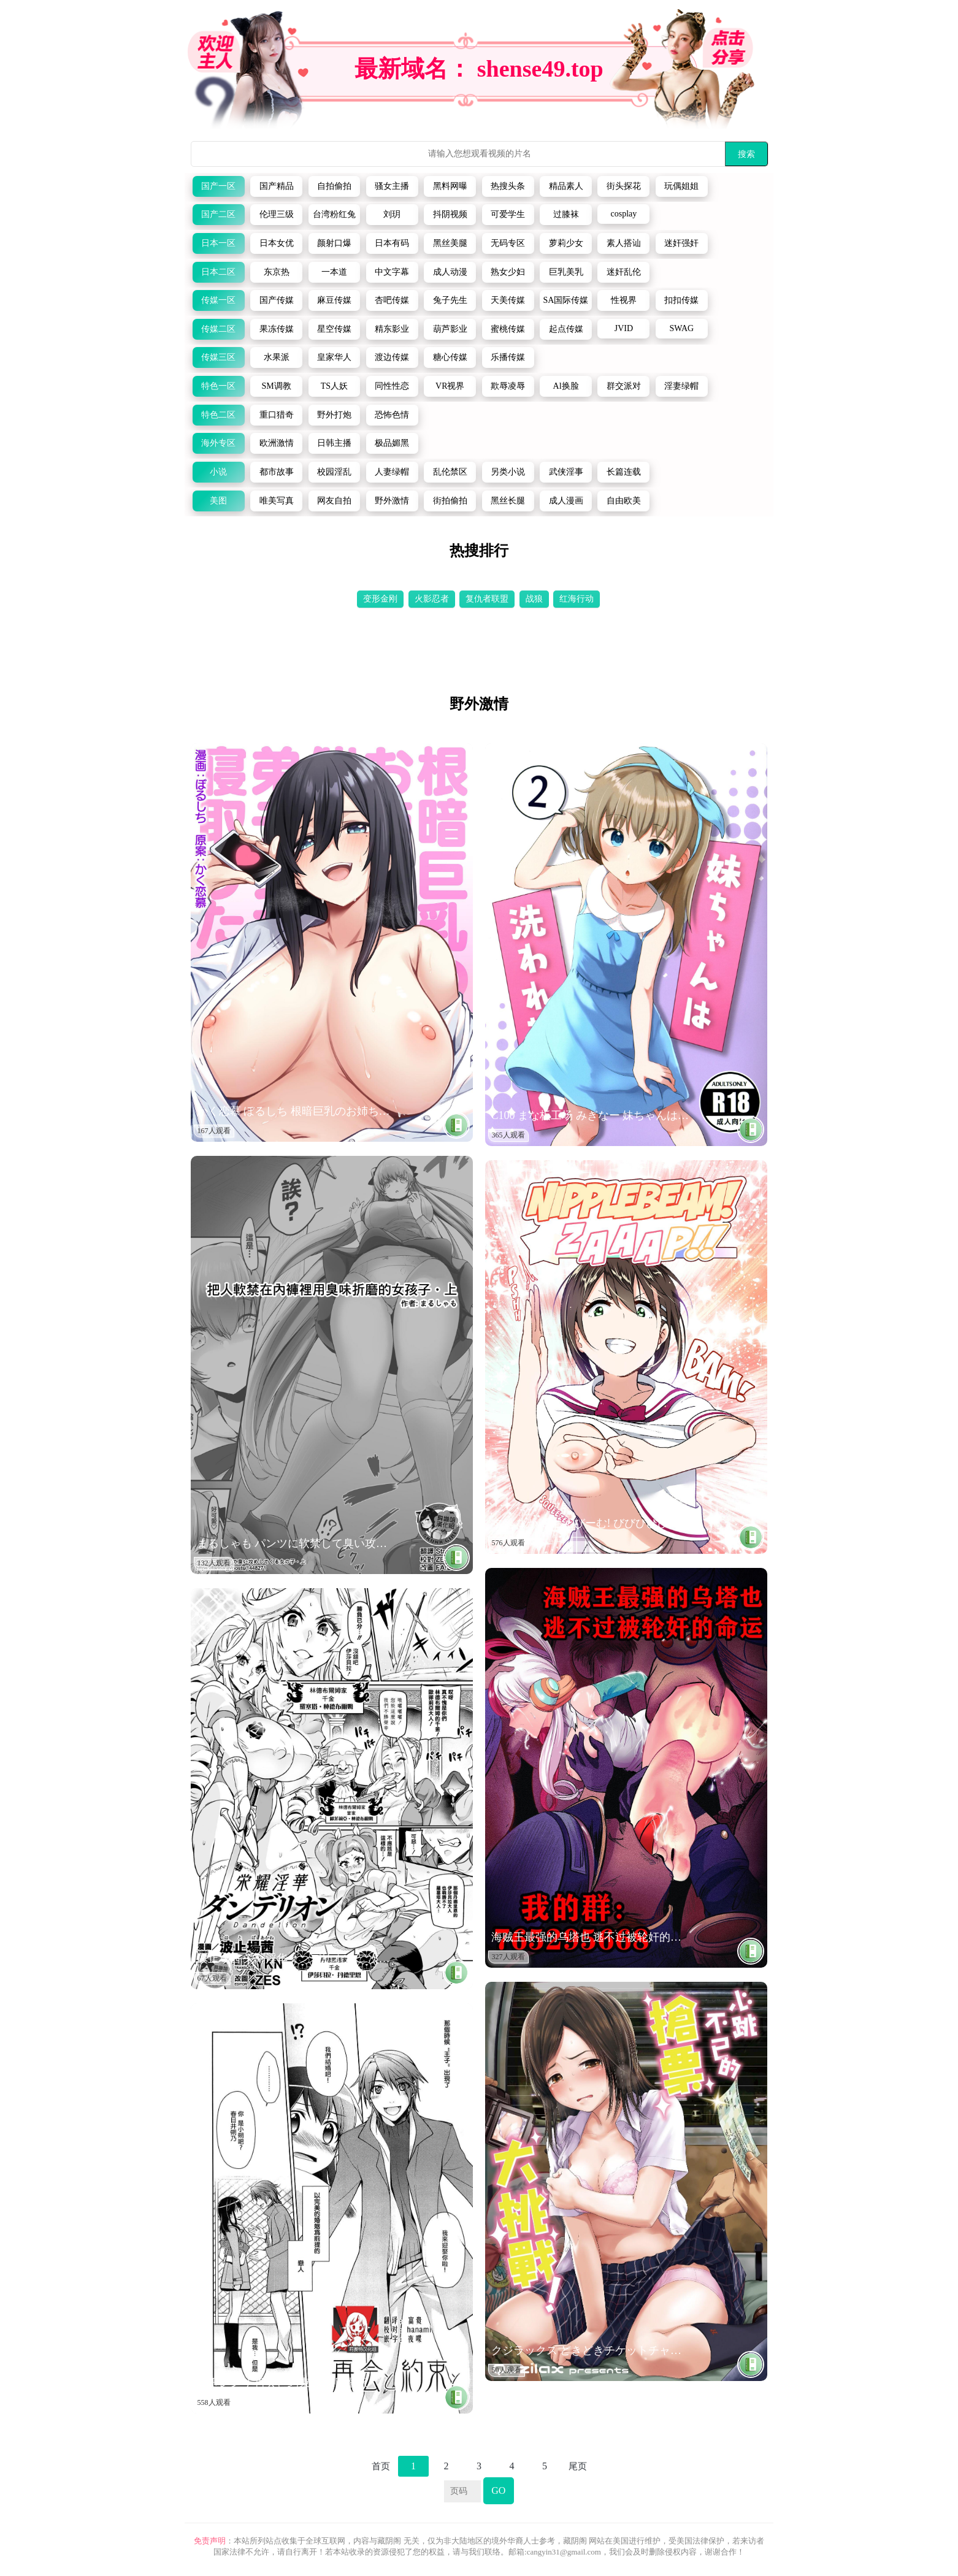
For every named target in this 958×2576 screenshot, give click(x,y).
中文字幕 (392, 272)
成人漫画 (566, 500)
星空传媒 (334, 329)
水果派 (276, 357)
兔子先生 (450, 300)
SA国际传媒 (566, 300)
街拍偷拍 (450, 500)
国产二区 (218, 214)
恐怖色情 (392, 414)
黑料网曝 (450, 186)
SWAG (681, 328)
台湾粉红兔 (334, 214)
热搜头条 (508, 186)
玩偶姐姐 (681, 186)
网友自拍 (334, 500)
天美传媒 (508, 300)
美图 (218, 500)
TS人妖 (334, 386)
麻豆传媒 (334, 300)
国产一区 (218, 186)
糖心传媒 (450, 357)
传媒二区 (218, 329)
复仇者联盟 (487, 598)
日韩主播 (334, 443)
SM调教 (276, 386)
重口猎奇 (276, 414)
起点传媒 (566, 329)
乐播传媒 (508, 357)
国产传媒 (276, 300)
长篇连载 (624, 471)
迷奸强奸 (681, 243)
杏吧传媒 (392, 300)
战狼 (534, 598)
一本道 (334, 272)
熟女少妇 (508, 272)
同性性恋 (392, 386)
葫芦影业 (450, 329)
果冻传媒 (276, 329)
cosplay (624, 213)
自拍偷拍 (334, 186)
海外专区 (218, 443)
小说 (218, 471)
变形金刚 (380, 598)
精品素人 (566, 186)
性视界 (624, 300)
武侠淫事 (566, 471)
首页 (381, 2466)
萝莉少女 (566, 243)
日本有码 (392, 243)
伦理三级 (276, 214)
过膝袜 (566, 214)
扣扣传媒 (681, 300)
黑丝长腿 (508, 500)
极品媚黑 (392, 443)
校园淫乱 (334, 471)
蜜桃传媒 (508, 329)
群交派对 (624, 386)
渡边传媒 (392, 357)
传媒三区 (218, 357)
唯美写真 (276, 500)
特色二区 (218, 414)
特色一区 (218, 386)
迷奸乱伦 (624, 272)
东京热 (276, 272)
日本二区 (218, 272)
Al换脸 (566, 386)
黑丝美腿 (450, 243)
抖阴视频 (450, 214)
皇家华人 (334, 357)
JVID (624, 328)
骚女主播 (392, 186)
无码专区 (508, 243)
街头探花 (624, 186)
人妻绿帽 (392, 471)
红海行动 (576, 598)
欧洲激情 (276, 443)
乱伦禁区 (450, 471)
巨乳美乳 (566, 272)
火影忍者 (432, 598)
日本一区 (218, 243)
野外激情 (392, 500)
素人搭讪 (624, 243)
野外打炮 (334, 414)
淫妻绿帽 (681, 386)
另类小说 (508, 471)
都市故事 (276, 471)
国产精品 (276, 186)
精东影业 (392, 329)
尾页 (578, 2466)
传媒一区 (218, 300)
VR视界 (449, 386)
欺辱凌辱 (508, 386)
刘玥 (391, 214)
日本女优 (276, 243)
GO (498, 2490)
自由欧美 (624, 500)
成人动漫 (450, 272)
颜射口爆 (334, 243)
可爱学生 (508, 214)
